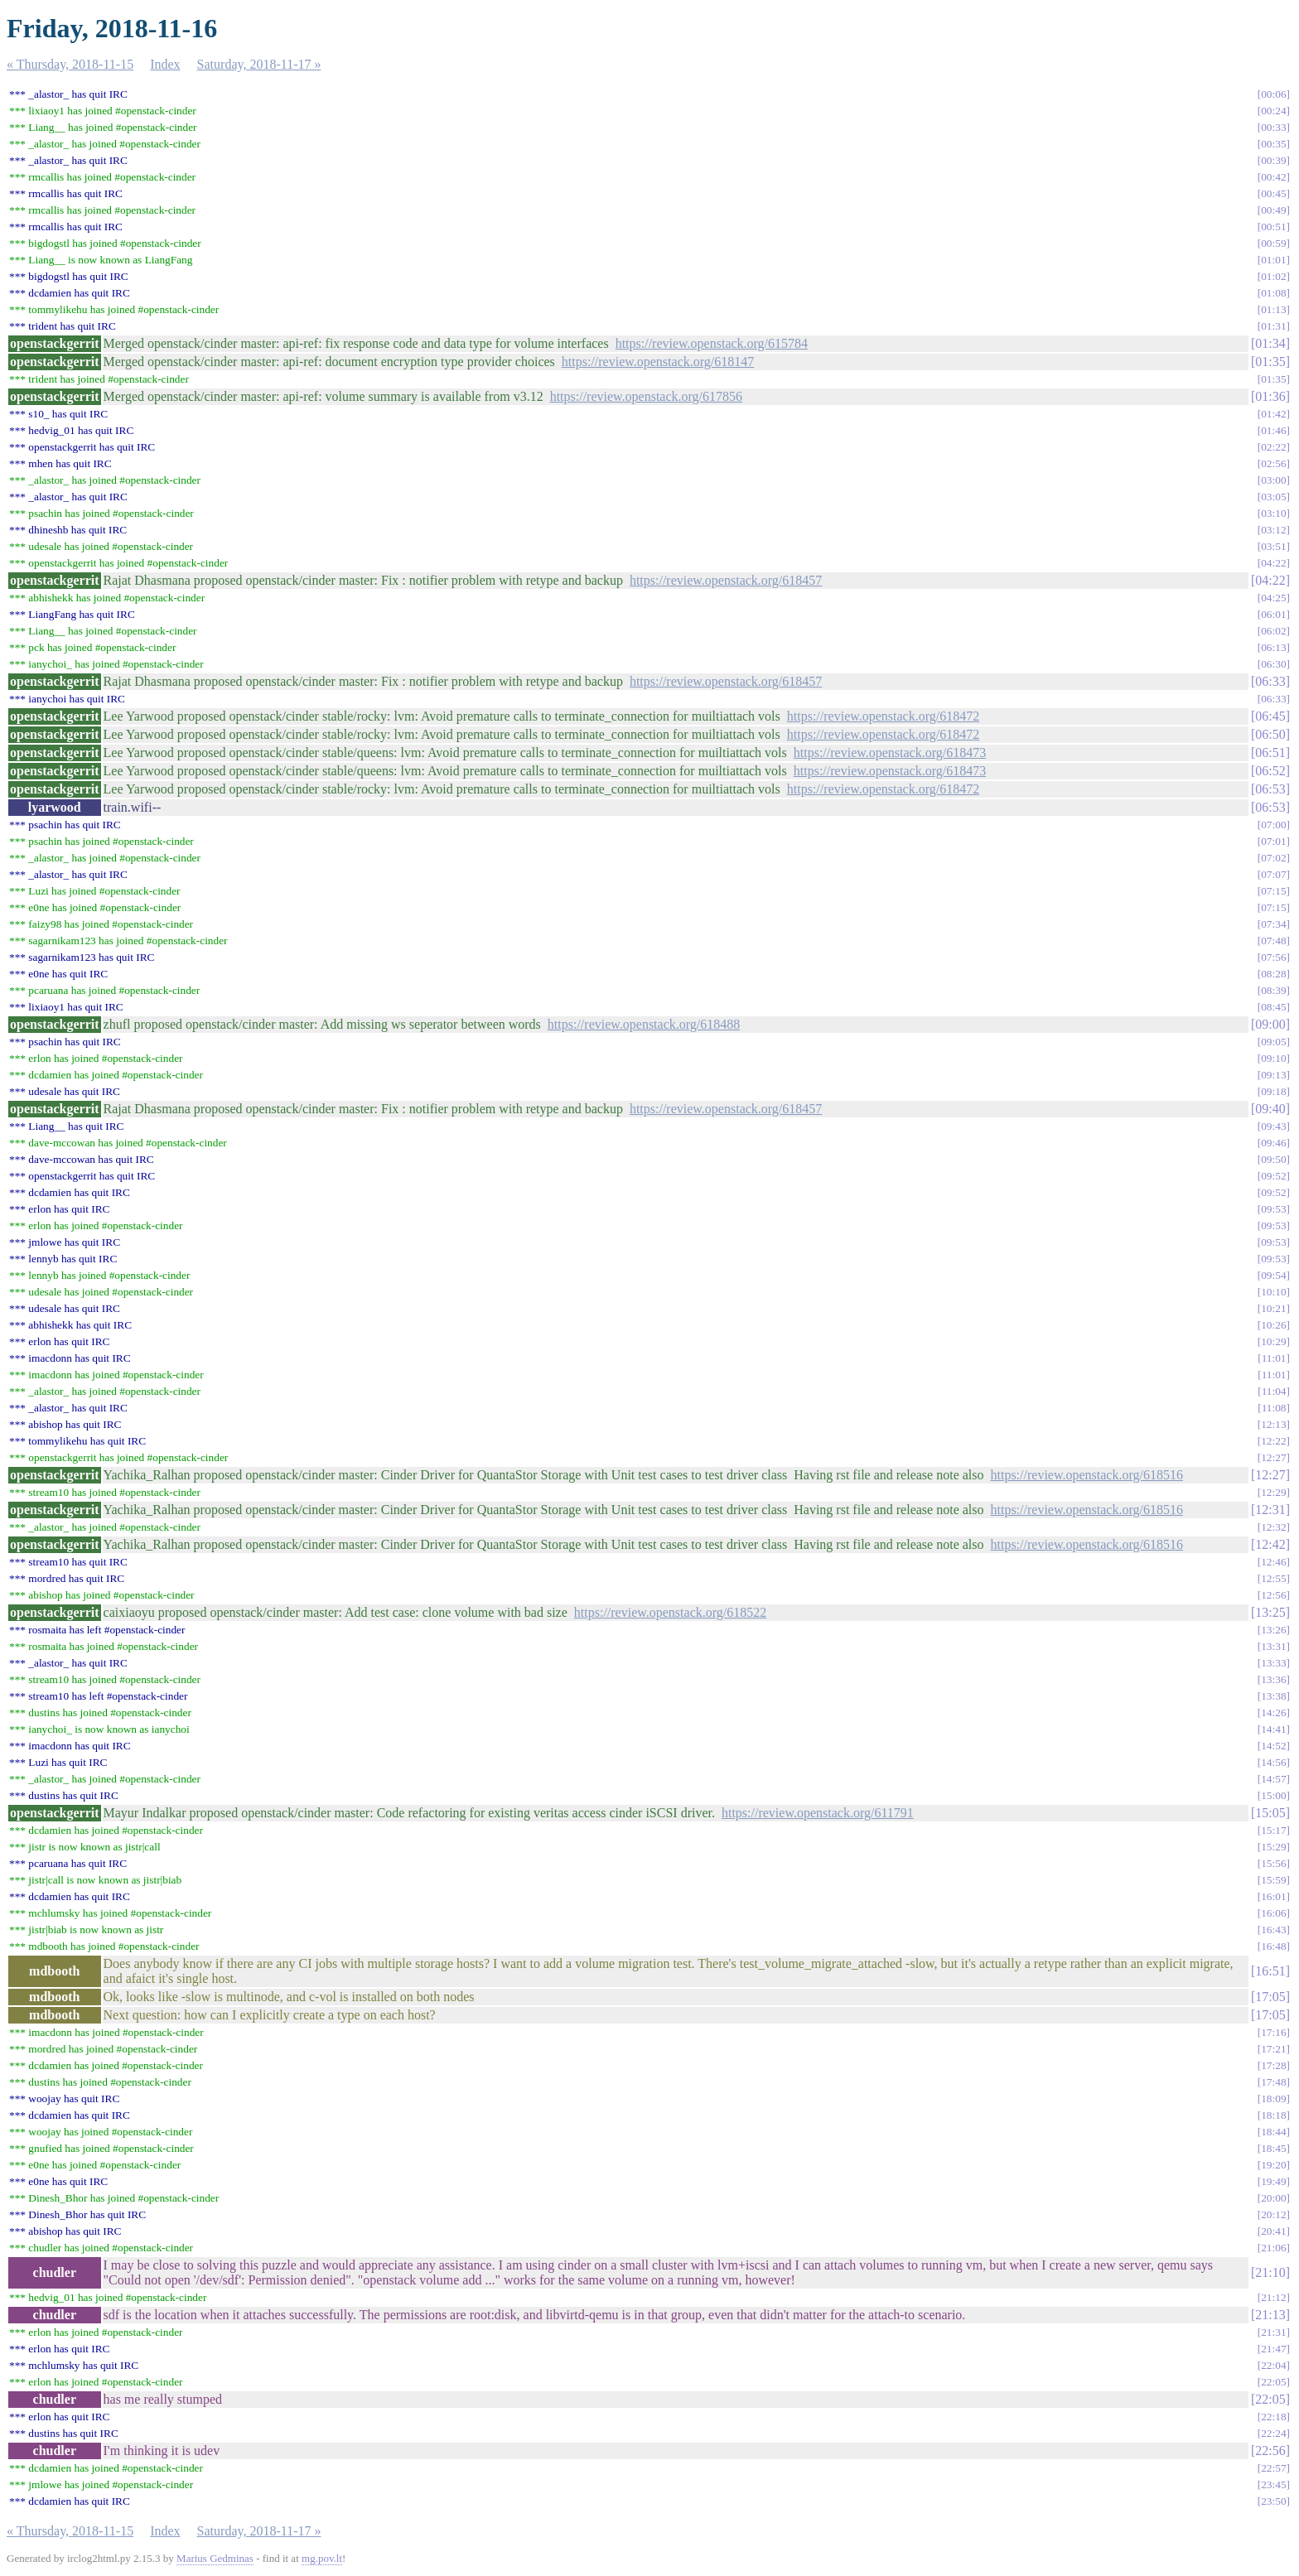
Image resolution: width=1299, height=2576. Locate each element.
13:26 (1273, 1629)
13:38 (1273, 1696)
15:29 (1273, 1846)
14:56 (1273, 1762)
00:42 (1273, 177)
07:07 (1273, 874)
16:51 (1270, 1971)
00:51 (1273, 226)
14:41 (1273, 1729)
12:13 (1273, 1424)
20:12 (1273, 2214)
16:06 (1273, 1913)
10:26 (1273, 1325)
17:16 (1273, 2032)
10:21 (1273, 1308)
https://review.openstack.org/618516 (1087, 1475)
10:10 (1273, 1292)
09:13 (1273, 1075)
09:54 (1273, 1275)
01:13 (1273, 309)
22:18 (1273, 2416)
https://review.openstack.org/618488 (644, 1024)
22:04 (1273, 2365)
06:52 (1270, 771)
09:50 (1273, 1159)
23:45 (1273, 2484)
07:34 (1273, 924)
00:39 (1273, 160)
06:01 (1273, 614)
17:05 (1270, 1997)
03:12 (1273, 529)
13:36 (1273, 1679)
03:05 (1273, 496)
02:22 (1273, 447)
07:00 (1273, 824)
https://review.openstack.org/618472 (883, 716)
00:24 (1273, 110)
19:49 (1273, 2181)
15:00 (1273, 1795)
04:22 (1273, 563)
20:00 (1273, 2198)
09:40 (1270, 1109)
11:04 (1274, 1391)
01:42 (1273, 414)
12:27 (1273, 1457)
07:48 (1273, 940)
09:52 (1273, 1176)
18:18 (1273, 2115)
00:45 (1273, 193)
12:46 (1273, 1562)
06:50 (1270, 734)
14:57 (1273, 1779)
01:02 (1273, 276)
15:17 (1273, 1830)
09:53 (1273, 1209)
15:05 (1270, 1813)
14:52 (1273, 1745)
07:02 (1273, 857)
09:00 (1270, 1024)
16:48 (1273, 1946)
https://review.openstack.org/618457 (726, 580)
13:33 (1273, 1663)
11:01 (1274, 1358)
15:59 (1273, 1880)
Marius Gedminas (215, 2558)
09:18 (1273, 1091)
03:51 (1273, 546)
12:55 (1273, 1578)
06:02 (1273, 631)
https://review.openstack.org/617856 (646, 396)
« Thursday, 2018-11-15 (70, 64)
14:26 (1273, 1712)
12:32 (1273, 1527)
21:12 (1273, 2297)
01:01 (1273, 259)
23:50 (1273, 2501)
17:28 (1273, 2065)
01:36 (1270, 396)
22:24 (1273, 2433)
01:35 (1270, 362)
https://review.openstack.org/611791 (818, 1813)
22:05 (1273, 2382)
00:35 (1273, 143)
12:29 (1273, 1492)
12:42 (1270, 1544)
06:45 (1270, 716)
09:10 (1273, 1058)
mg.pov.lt (322, 2558)
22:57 (1273, 2468)
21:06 (1273, 2247)
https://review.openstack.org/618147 (658, 362)
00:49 (1273, 210)
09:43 (1273, 1126)
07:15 (1273, 891)
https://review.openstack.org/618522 (670, 1612)
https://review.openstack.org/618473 (890, 752)
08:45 (1273, 1007)
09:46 (1273, 1142)
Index (165, 64)
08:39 (1273, 990)
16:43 (1273, 1929)
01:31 (1273, 326)
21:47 (1273, 2348)
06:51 (1270, 752)
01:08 (1273, 293)
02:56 (1273, 463)
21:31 (1273, 2332)
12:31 (1270, 1510)
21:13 (1270, 2315)
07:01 (1273, 841)
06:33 (1270, 681)
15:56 (1273, 1863)
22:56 (1270, 2450)
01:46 (1273, 430)
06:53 (1270, 789)
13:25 (1270, 1612)
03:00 (1273, 480)
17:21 (1273, 2049)
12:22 (1273, 1441)
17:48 (1273, 2082)
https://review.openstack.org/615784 (712, 343)
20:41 (1273, 2231)
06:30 (1273, 664)
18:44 (1273, 2131)
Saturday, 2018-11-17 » (259, 64)
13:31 (1273, 1646)
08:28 (1273, 973)
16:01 (1273, 1896)
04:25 (1273, 597)
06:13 (1273, 647)
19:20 (1273, 2165)
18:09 (1273, 2098)
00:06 (1273, 94)
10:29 (1273, 1341)
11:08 (1274, 1407)
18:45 (1273, 2148)
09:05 (1273, 1041)
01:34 (1270, 343)
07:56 (1273, 957)
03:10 (1273, 513)
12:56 (1273, 1595)
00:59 (1273, 243)
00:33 (1273, 127)
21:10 (1270, 2272)
